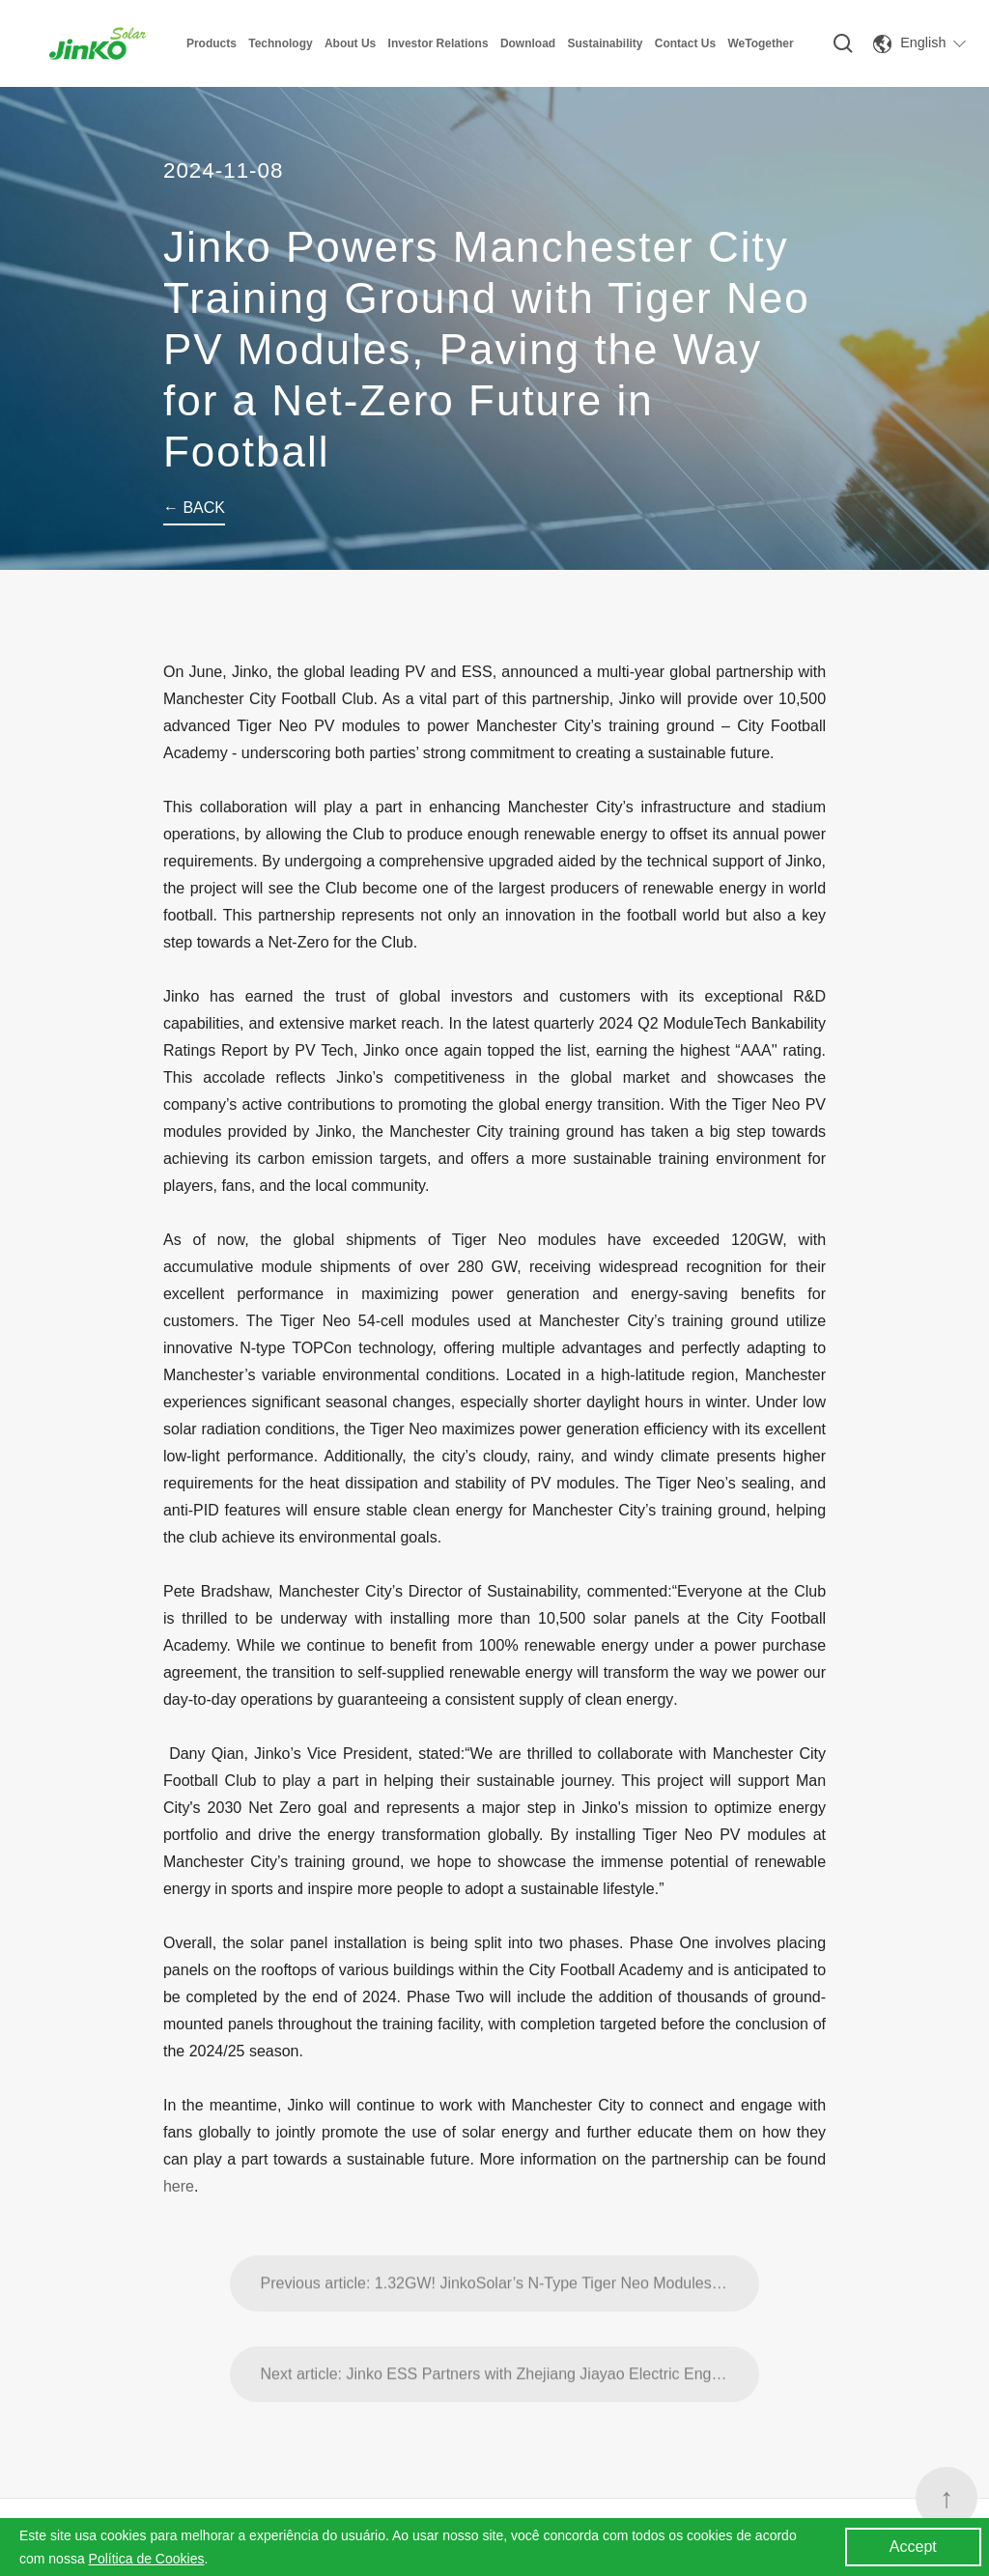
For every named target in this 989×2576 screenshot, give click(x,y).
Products (211, 43)
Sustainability (604, 43)
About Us (350, 43)
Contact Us (685, 43)
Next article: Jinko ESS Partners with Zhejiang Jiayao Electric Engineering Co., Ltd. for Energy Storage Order (510, 2421)
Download (527, 43)
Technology (280, 43)
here (178, 2186)
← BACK (194, 507)
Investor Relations (438, 43)
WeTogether (760, 43)
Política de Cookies (147, 2558)
